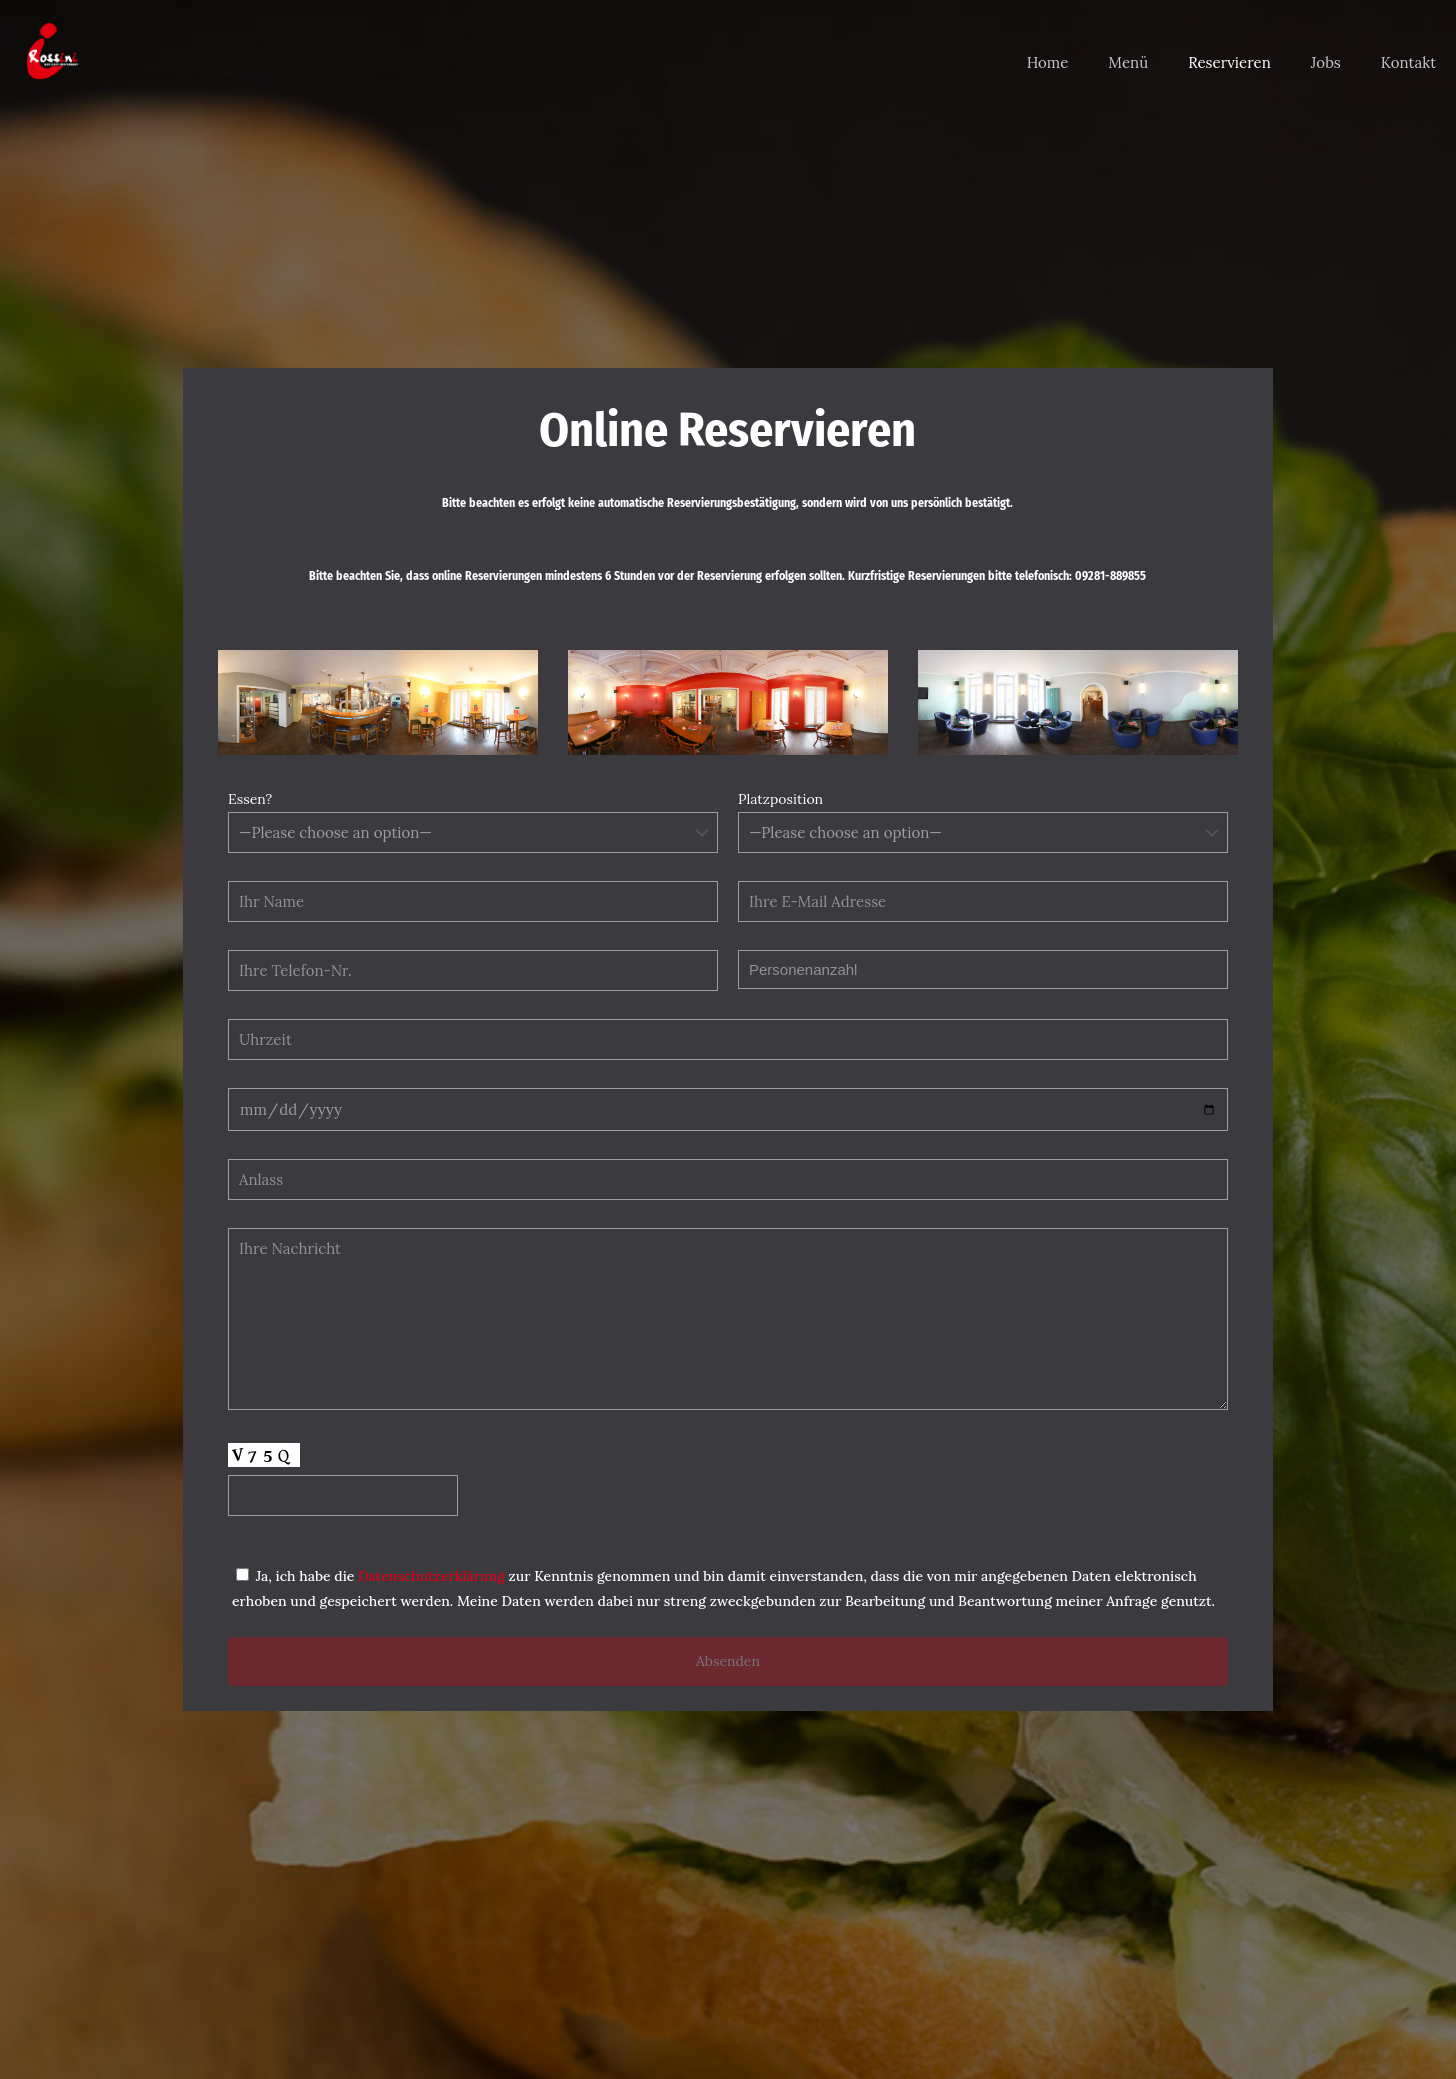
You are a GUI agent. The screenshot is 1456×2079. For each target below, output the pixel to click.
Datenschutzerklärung (433, 1576)
